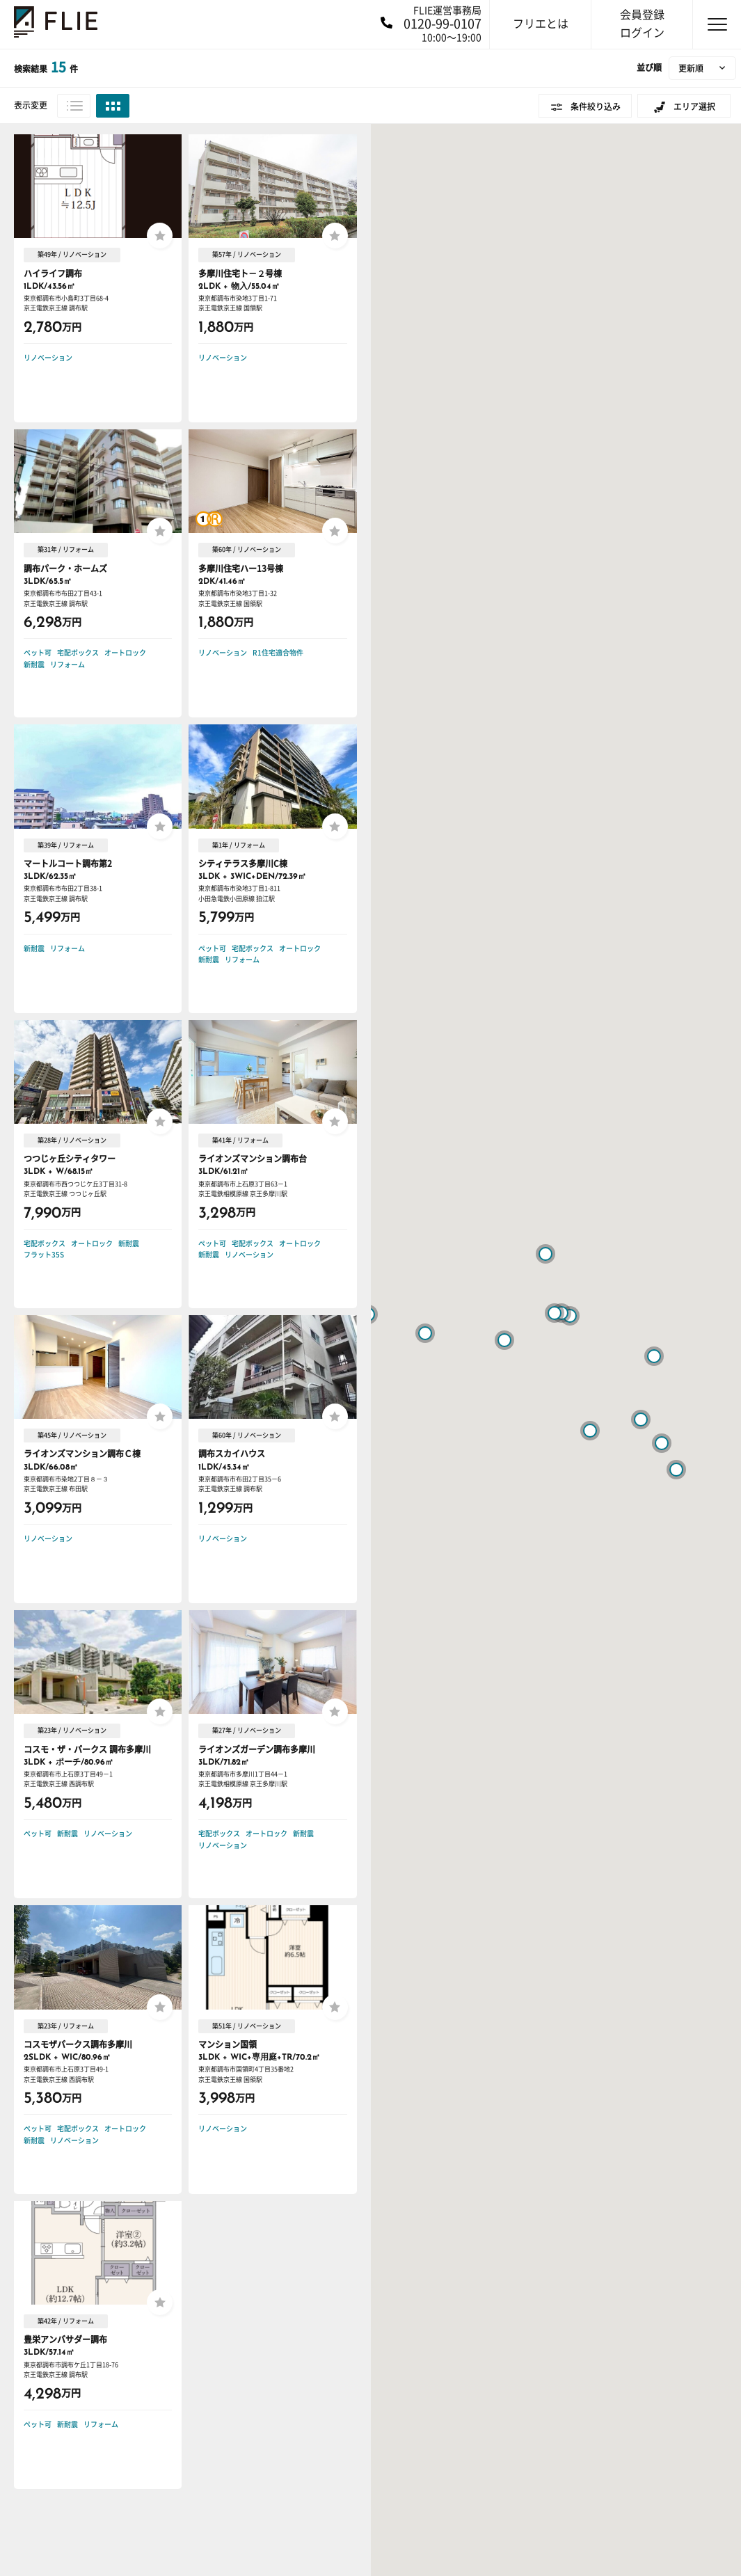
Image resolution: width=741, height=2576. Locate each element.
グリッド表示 (112, 106)
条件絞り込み (596, 106)
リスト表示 (73, 106)
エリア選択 (694, 106)
